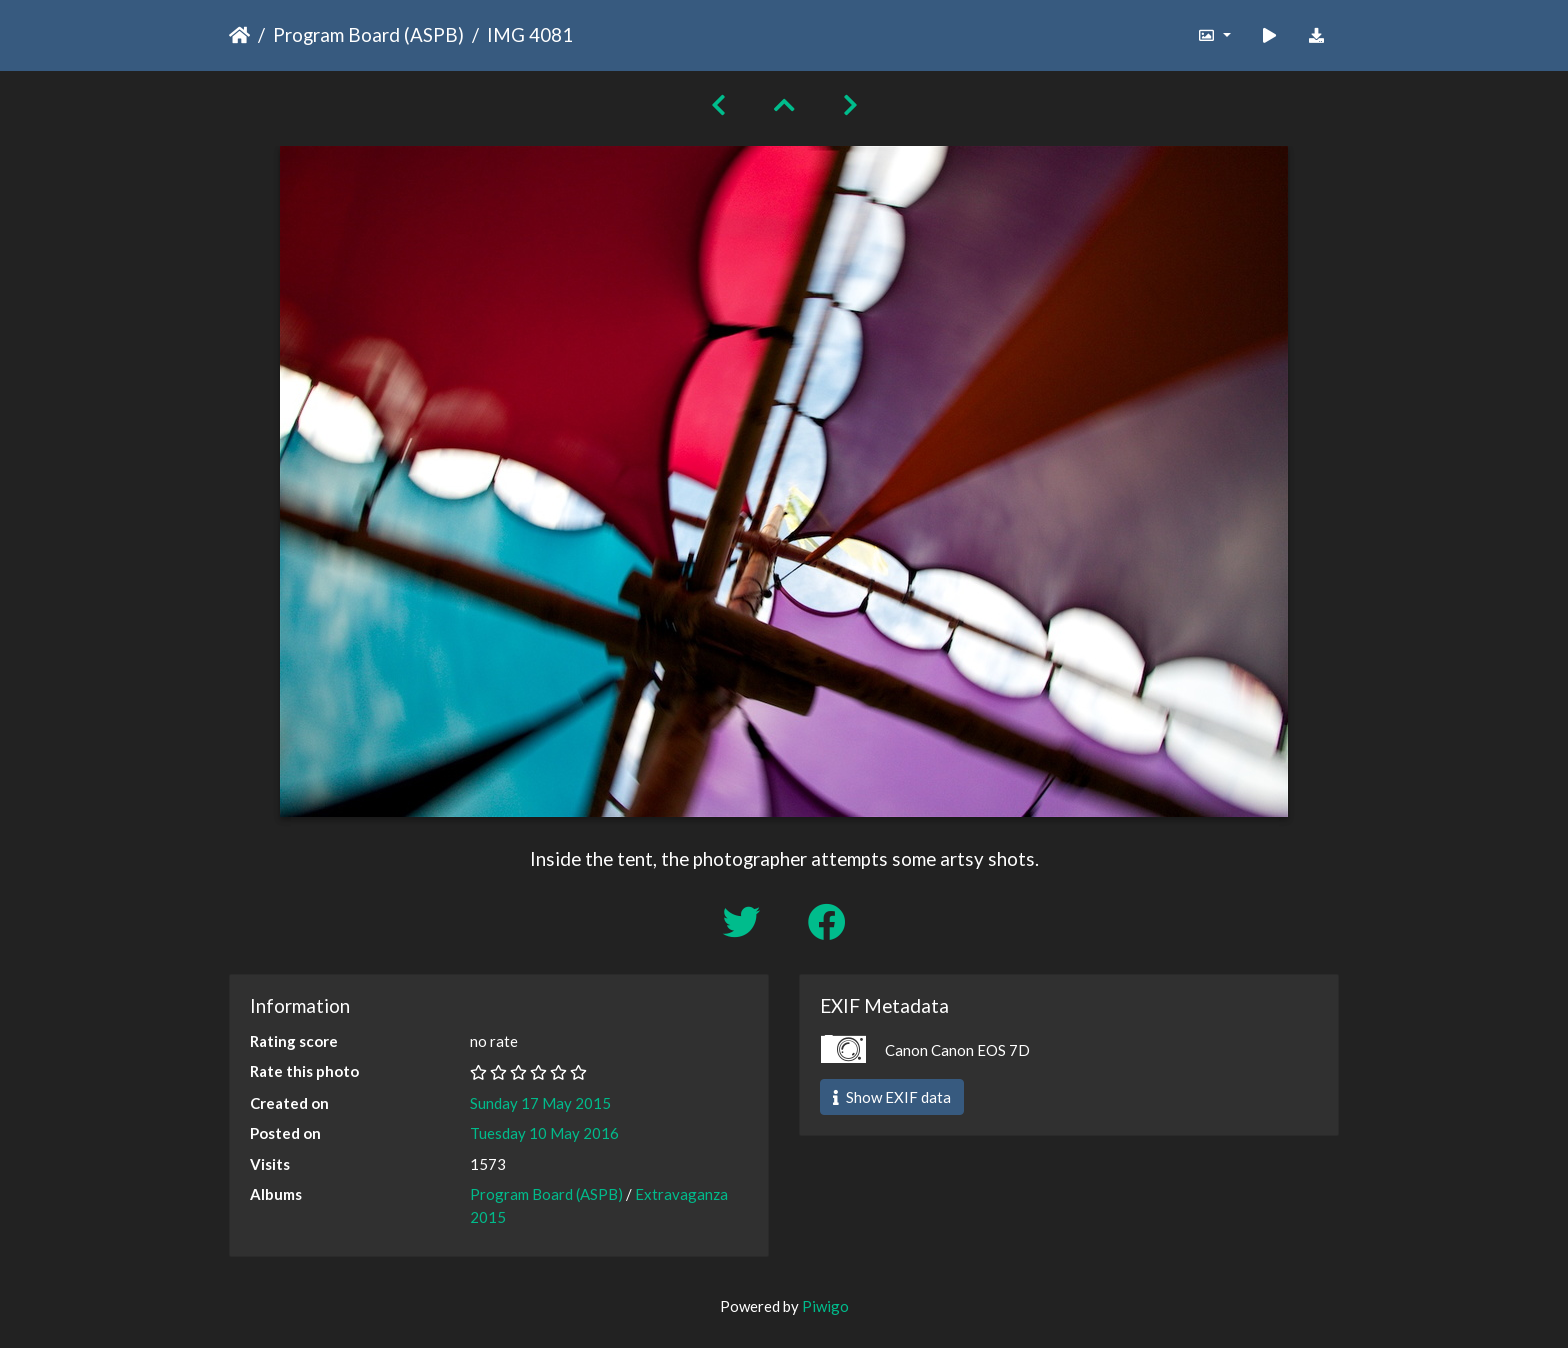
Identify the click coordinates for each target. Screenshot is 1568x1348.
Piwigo (825, 1306)
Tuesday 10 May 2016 (544, 1133)
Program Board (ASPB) (368, 34)
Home (239, 35)
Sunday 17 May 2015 (540, 1103)
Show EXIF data (892, 1097)
